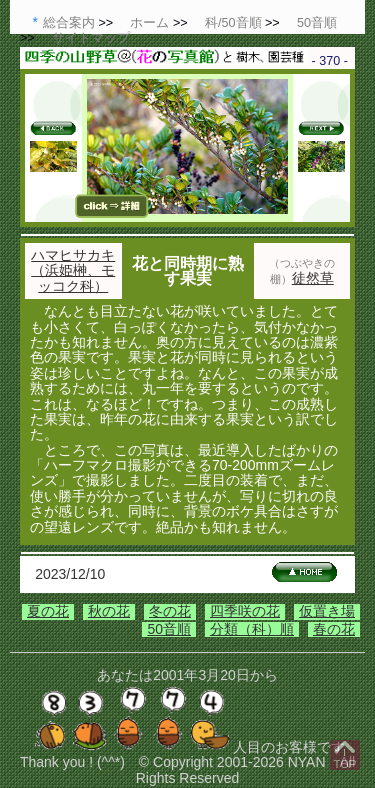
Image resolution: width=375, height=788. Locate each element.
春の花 (334, 629)
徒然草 (313, 278)
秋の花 (109, 611)
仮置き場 (327, 611)
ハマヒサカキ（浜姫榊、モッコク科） (73, 270)
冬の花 (170, 611)
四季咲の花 (245, 611)
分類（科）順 (252, 629)
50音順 (169, 629)
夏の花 (48, 611)
